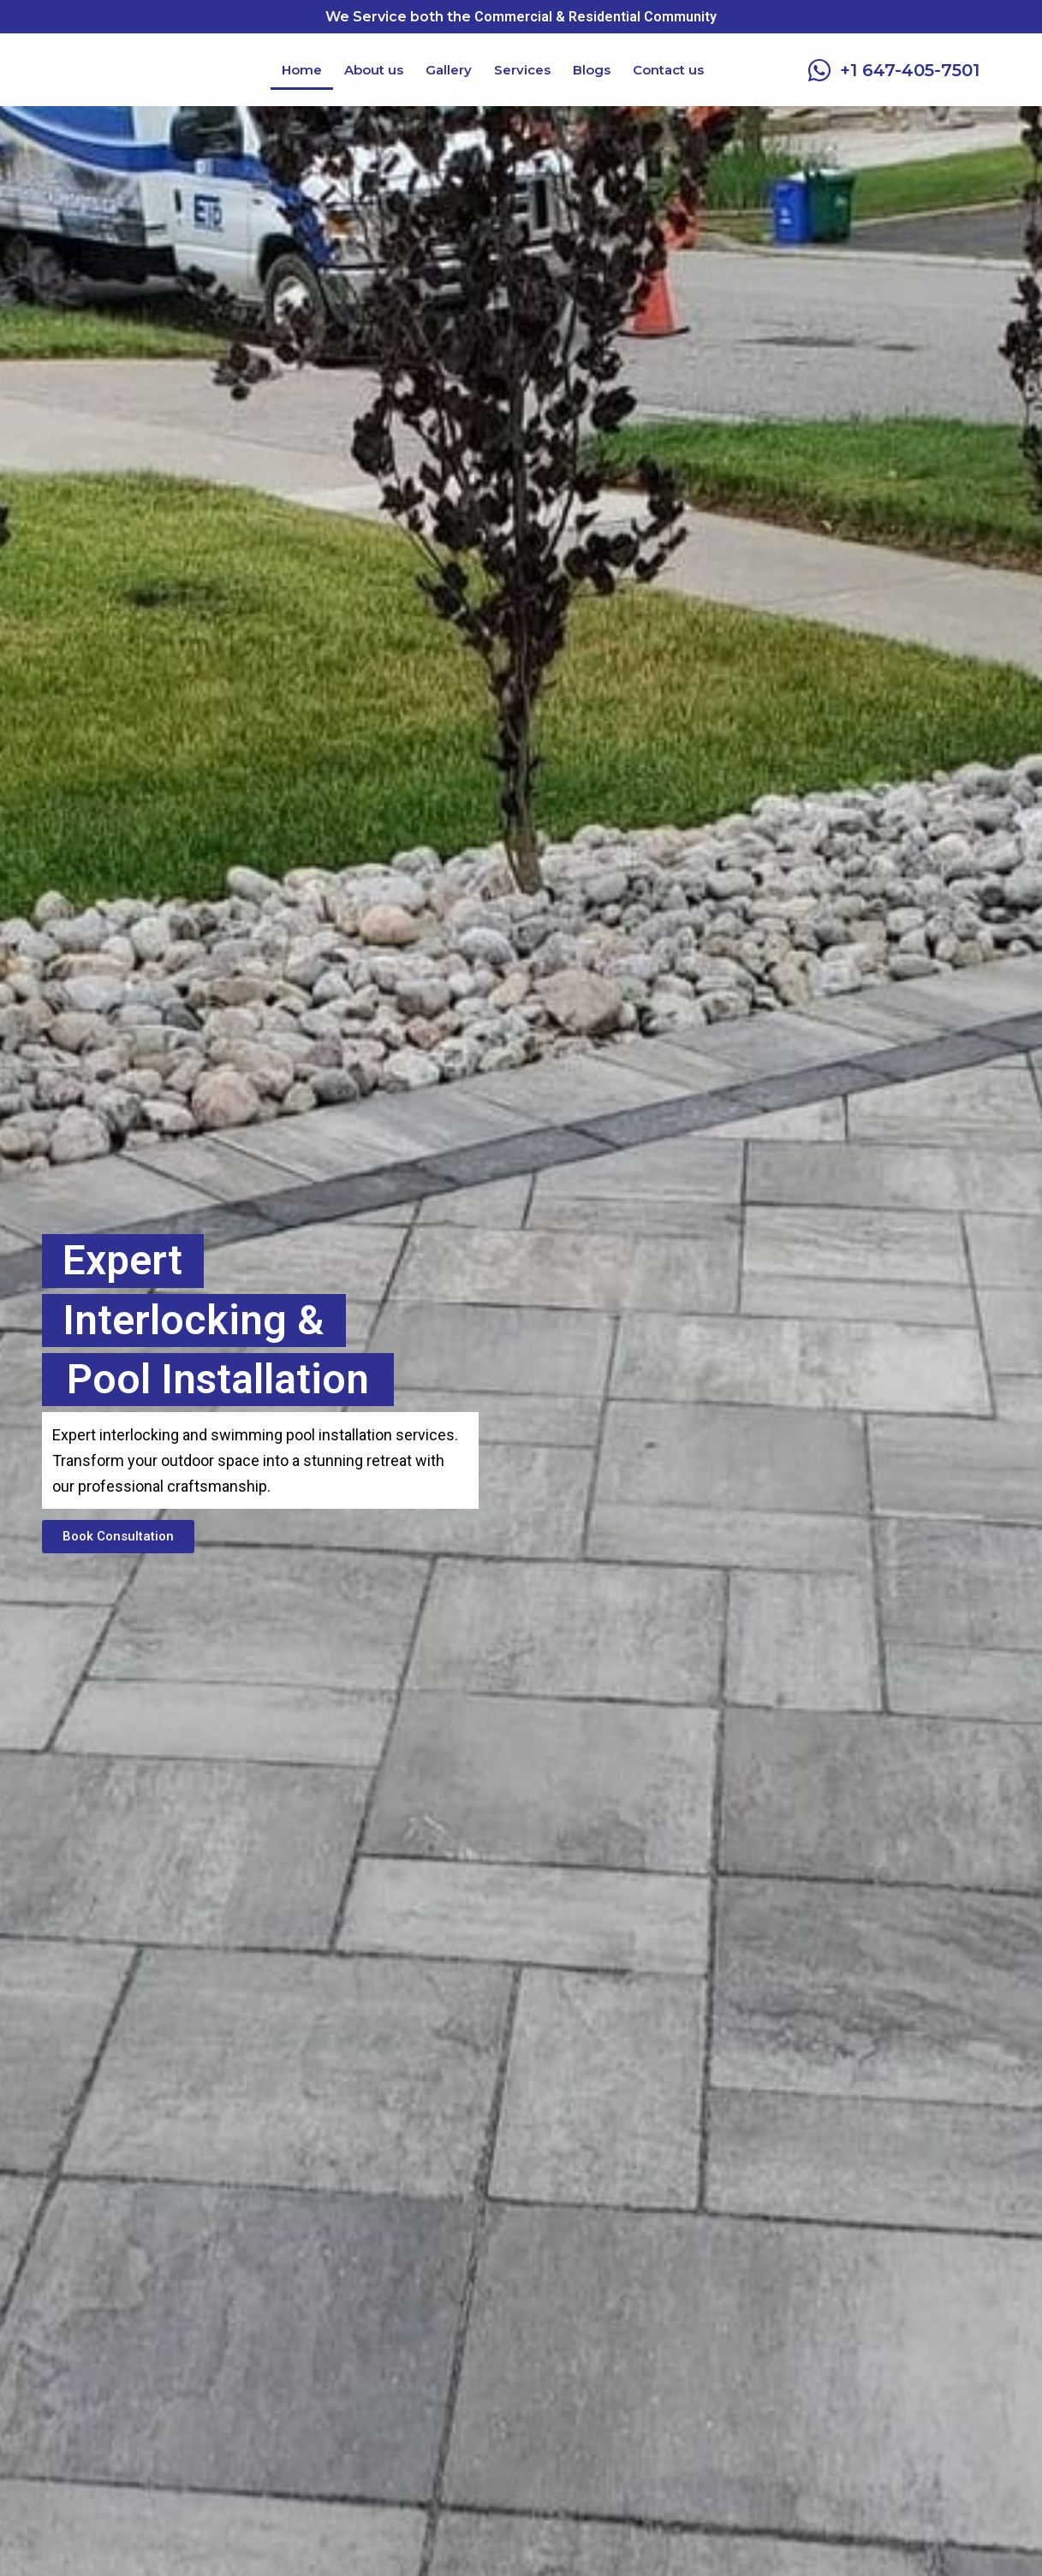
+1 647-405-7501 (909, 70)
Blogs (591, 70)
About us (373, 70)
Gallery (449, 70)
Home (302, 70)
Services (522, 70)
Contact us (668, 70)
